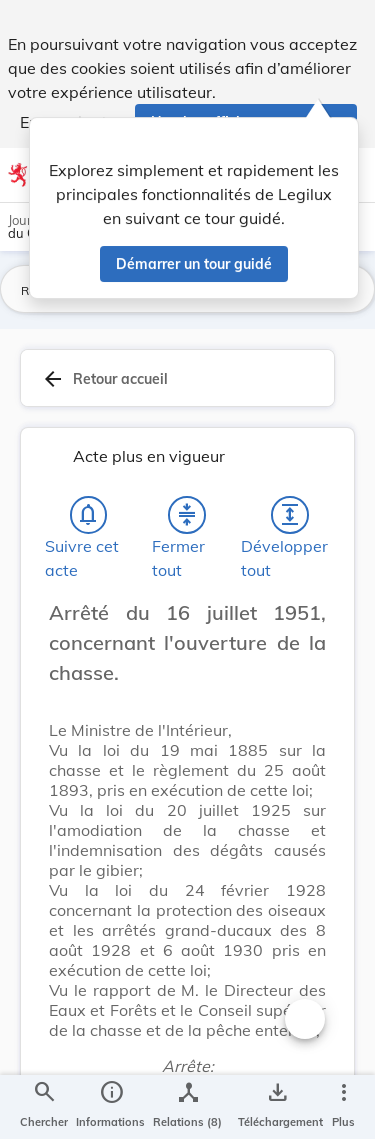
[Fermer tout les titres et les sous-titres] (187, 521)
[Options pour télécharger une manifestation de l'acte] (276, 1107)
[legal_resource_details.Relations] (187, 1107)
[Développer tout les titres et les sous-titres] (290, 521)
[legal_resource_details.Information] (110, 1107)
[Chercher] (44, 1107)
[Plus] (343, 1107)
